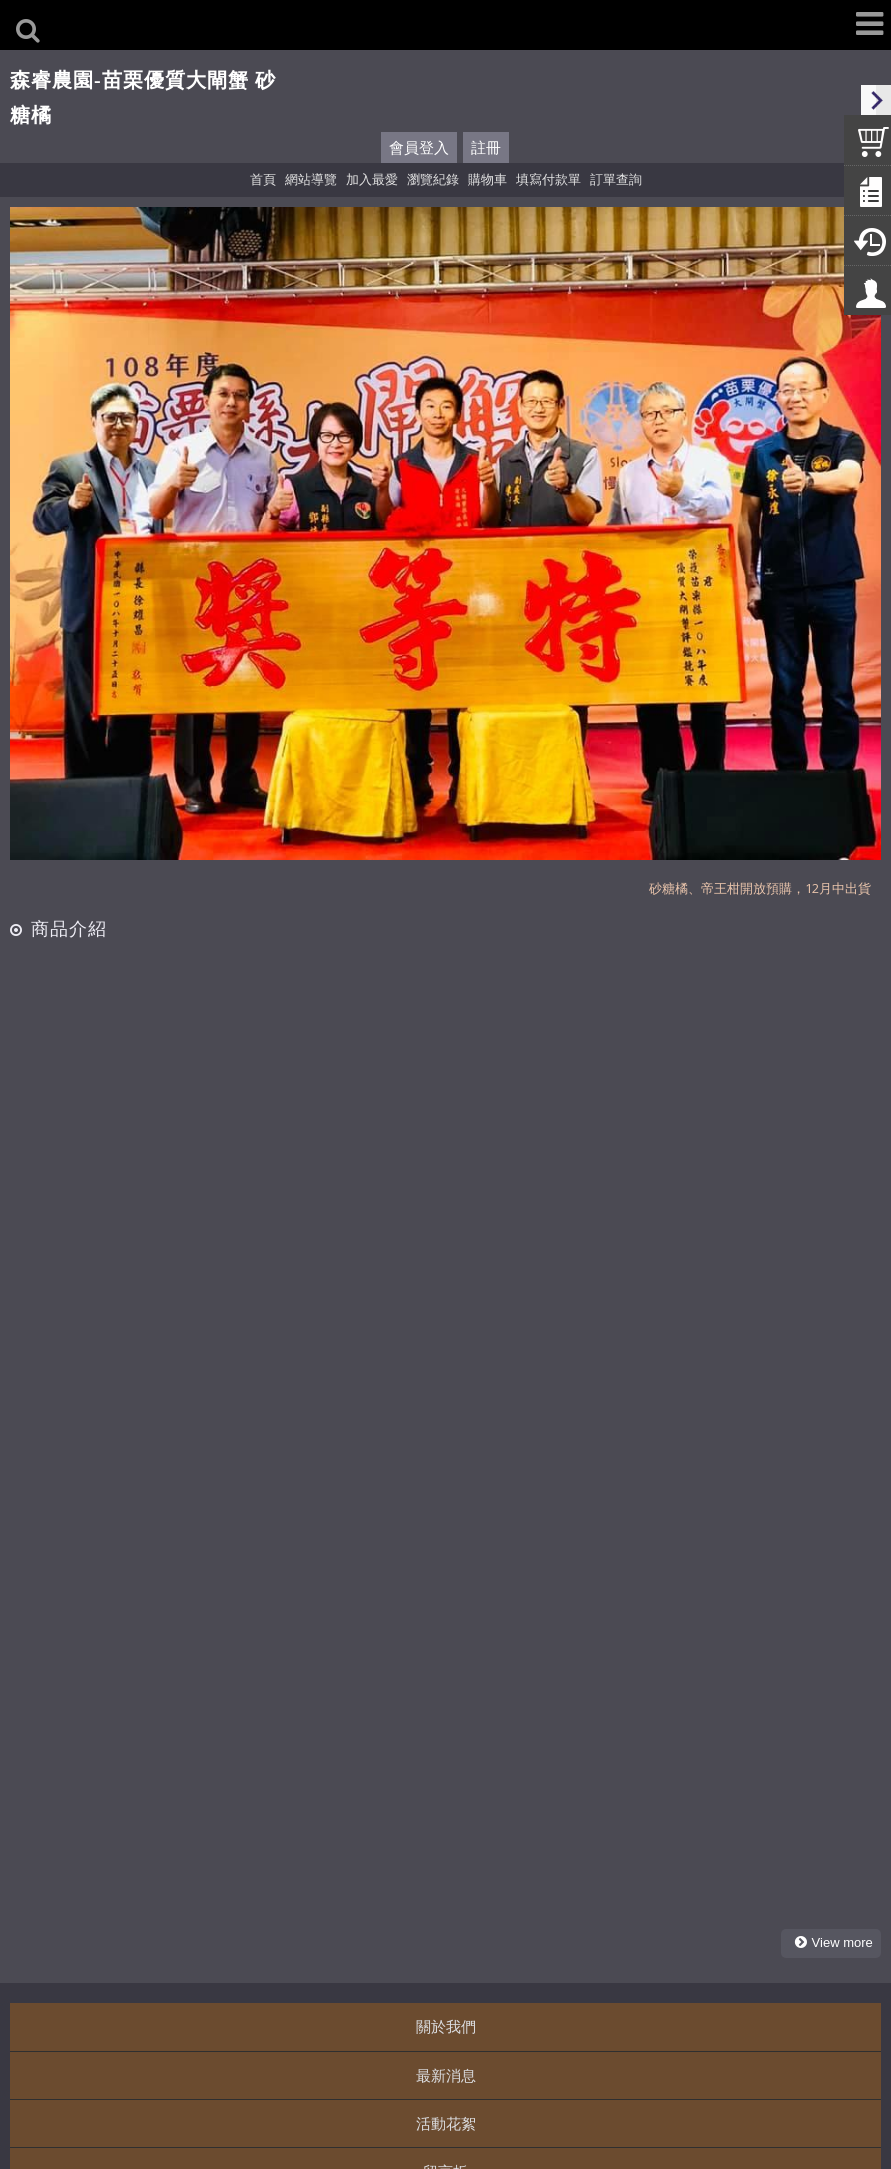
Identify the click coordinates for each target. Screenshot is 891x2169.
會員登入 (419, 147)
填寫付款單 (548, 179)
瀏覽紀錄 (433, 179)
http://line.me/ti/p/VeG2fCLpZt (195, 2025)
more (835, 1561)
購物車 (487, 179)
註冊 (486, 147)
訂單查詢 (616, 179)
